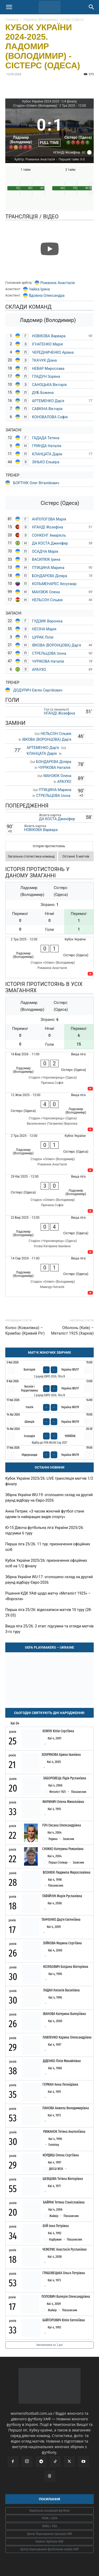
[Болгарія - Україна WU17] (49, 1369)
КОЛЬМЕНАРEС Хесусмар (54, 584)
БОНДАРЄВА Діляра (49, 576)
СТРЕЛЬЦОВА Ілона (49, 653)
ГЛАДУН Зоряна (46, 376)
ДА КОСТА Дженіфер (50, 543)
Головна (11, 19)
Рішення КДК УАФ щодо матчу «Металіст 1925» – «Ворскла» (48, 1596)
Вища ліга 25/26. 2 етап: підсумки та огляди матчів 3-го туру (49, 1629)
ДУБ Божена (43, 393)
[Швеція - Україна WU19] (49, 1419)
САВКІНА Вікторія (47, 409)
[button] (9, 7)
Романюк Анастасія (57, 283)
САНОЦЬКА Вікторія (49, 385)
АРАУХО (39, 669)
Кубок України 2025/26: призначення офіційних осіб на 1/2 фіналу (46, 1563)
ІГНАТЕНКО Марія (47, 344)
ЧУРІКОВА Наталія (48, 661)
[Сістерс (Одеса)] (78, 130)
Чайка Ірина (39, 289)
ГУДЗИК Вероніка (47, 621)
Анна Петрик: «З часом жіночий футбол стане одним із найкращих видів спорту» (44, 1514)
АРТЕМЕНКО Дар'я (48, 401)
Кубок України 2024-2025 (40, 101)
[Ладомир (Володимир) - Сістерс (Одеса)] (49, 957)
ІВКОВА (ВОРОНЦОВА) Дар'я (56, 645)
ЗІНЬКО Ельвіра (45, 462)
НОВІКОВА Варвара (48, 336)
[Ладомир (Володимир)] (20, 130)
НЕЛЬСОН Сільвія (47, 600)
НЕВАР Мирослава (48, 368)
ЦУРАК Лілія (43, 637)
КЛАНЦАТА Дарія (47, 454)
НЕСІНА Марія (44, 629)
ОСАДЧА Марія (45, 551)
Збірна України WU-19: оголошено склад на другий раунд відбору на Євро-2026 (49, 1497)
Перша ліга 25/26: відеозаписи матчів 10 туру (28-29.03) (48, 1612)
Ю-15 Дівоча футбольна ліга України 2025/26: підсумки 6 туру (44, 1530)
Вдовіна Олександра (46, 295)
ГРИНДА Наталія (46, 446)
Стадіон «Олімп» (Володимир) (35, 105)
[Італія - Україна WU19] (49, 1405)
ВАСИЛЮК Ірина (46, 559)
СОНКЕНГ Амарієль (49, 535)
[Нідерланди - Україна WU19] (49, 1453)
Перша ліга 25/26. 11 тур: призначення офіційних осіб (47, 1547)
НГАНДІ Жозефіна (47, 527)
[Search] (91, 7)
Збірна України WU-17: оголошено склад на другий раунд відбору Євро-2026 (49, 1580)
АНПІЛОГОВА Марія (49, 519)
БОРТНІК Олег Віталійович (36, 483)
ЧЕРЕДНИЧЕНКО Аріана (53, 352)
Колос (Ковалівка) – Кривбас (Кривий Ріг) (25, 1330)
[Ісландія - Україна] (49, 1436)
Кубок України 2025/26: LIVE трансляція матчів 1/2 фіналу (49, 1481)
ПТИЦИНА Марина (48, 568)
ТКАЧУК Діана (44, 360)
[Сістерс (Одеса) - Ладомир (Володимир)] (49, 1113)
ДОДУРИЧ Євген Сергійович (37, 690)
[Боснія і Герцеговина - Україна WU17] (49, 1388)
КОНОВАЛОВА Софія (50, 417)
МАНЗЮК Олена (46, 592)
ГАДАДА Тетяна (46, 438)
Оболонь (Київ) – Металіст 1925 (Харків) (72, 1330)
